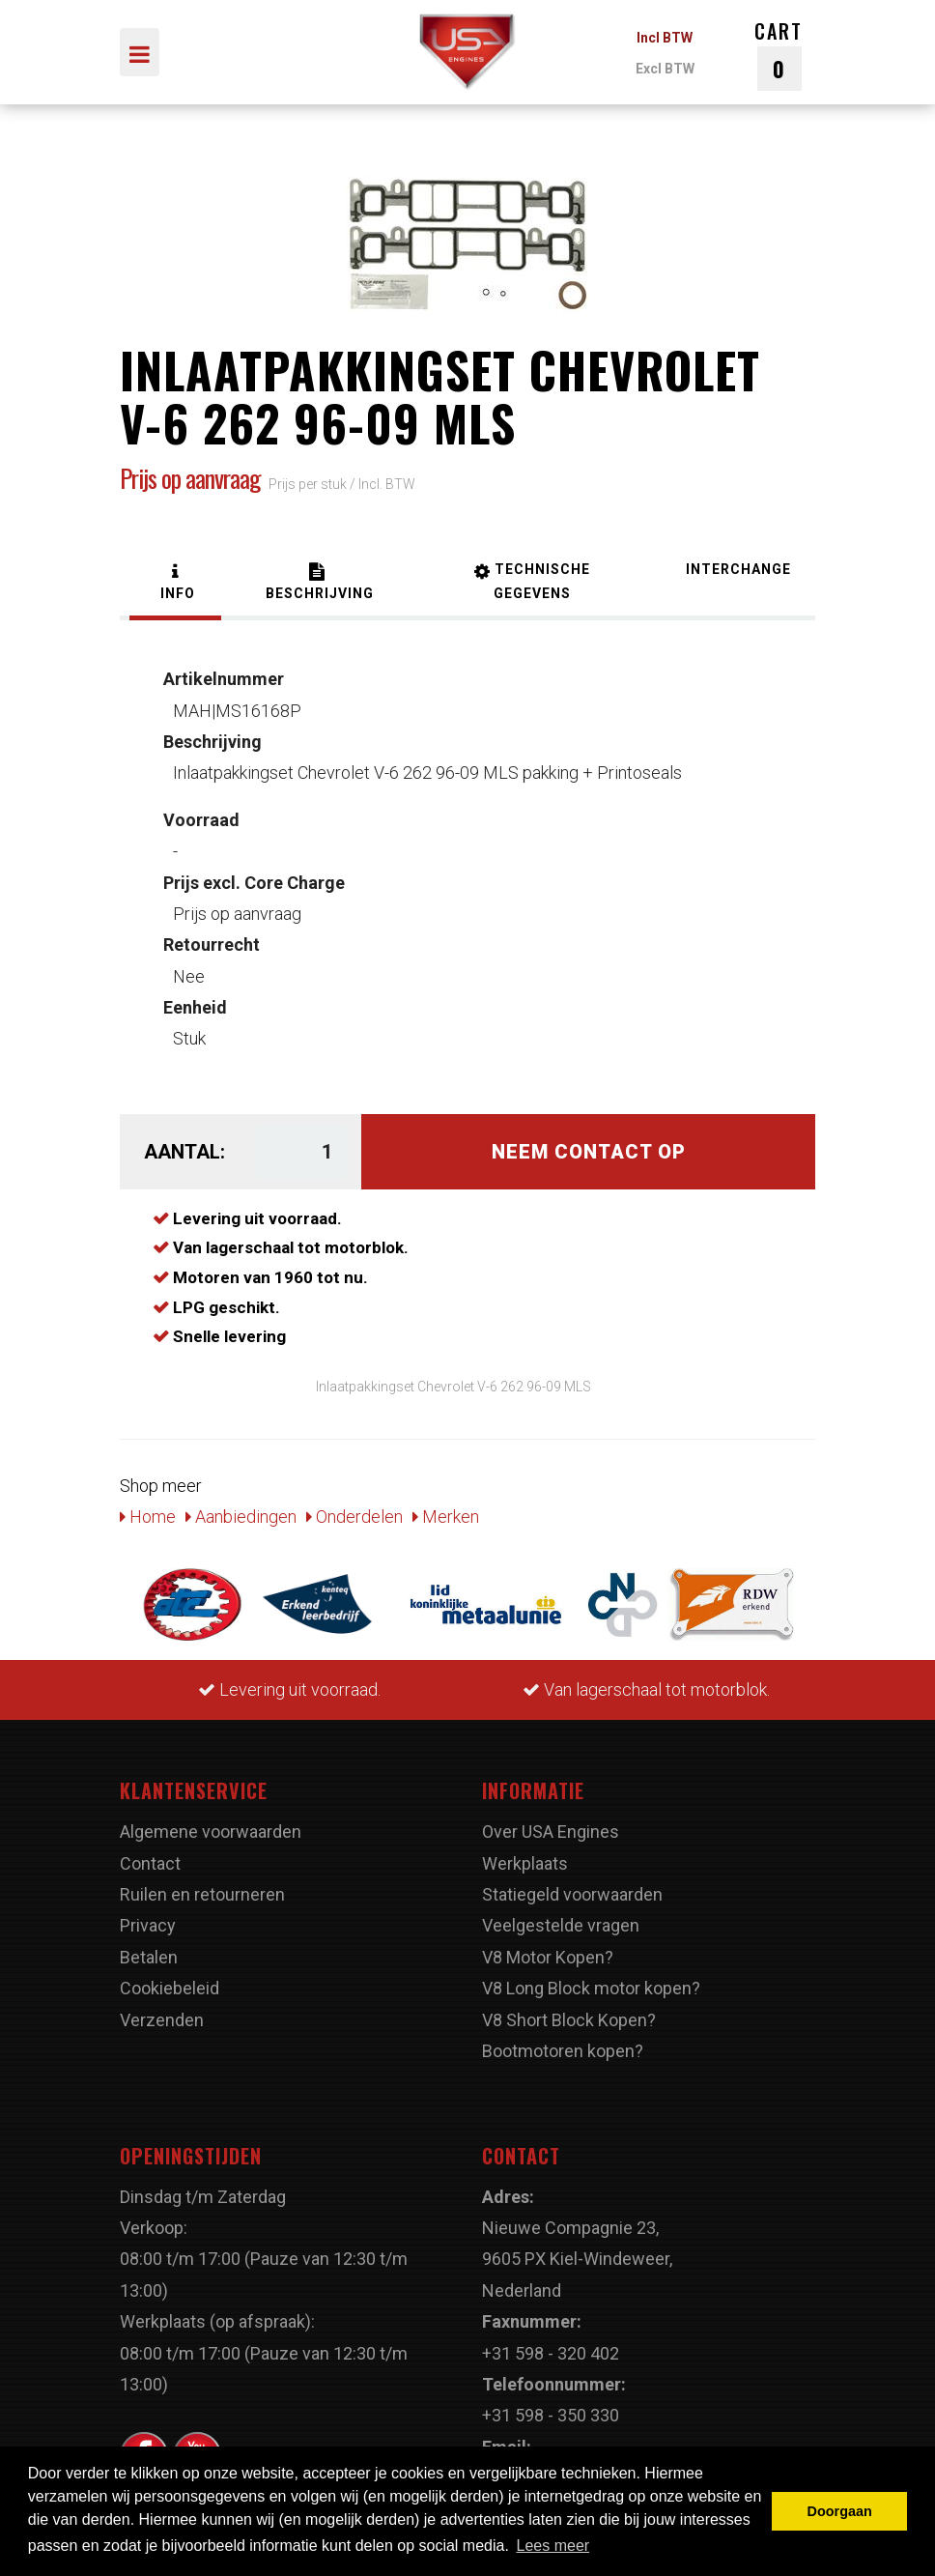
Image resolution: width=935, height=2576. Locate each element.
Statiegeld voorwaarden (572, 1894)
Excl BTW (665, 68)
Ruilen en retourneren (202, 1894)
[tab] (175, 584)
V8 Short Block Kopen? (569, 2020)
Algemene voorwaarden (210, 1831)
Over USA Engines (550, 1831)
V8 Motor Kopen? (547, 1957)
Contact (150, 1863)
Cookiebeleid (169, 1988)
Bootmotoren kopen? (562, 2051)
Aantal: (184, 1151)
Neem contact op (589, 1151)
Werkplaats (525, 1863)
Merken (445, 1516)
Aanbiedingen (241, 1516)
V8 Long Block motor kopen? (591, 1988)
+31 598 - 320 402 (550, 2353)
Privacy (148, 1925)
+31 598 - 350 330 (550, 2415)
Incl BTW (665, 37)
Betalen (149, 1957)
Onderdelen (354, 1516)
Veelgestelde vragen (560, 1925)
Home (148, 1516)
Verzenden (162, 2020)
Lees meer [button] (553, 2545)
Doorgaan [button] (840, 2511)
